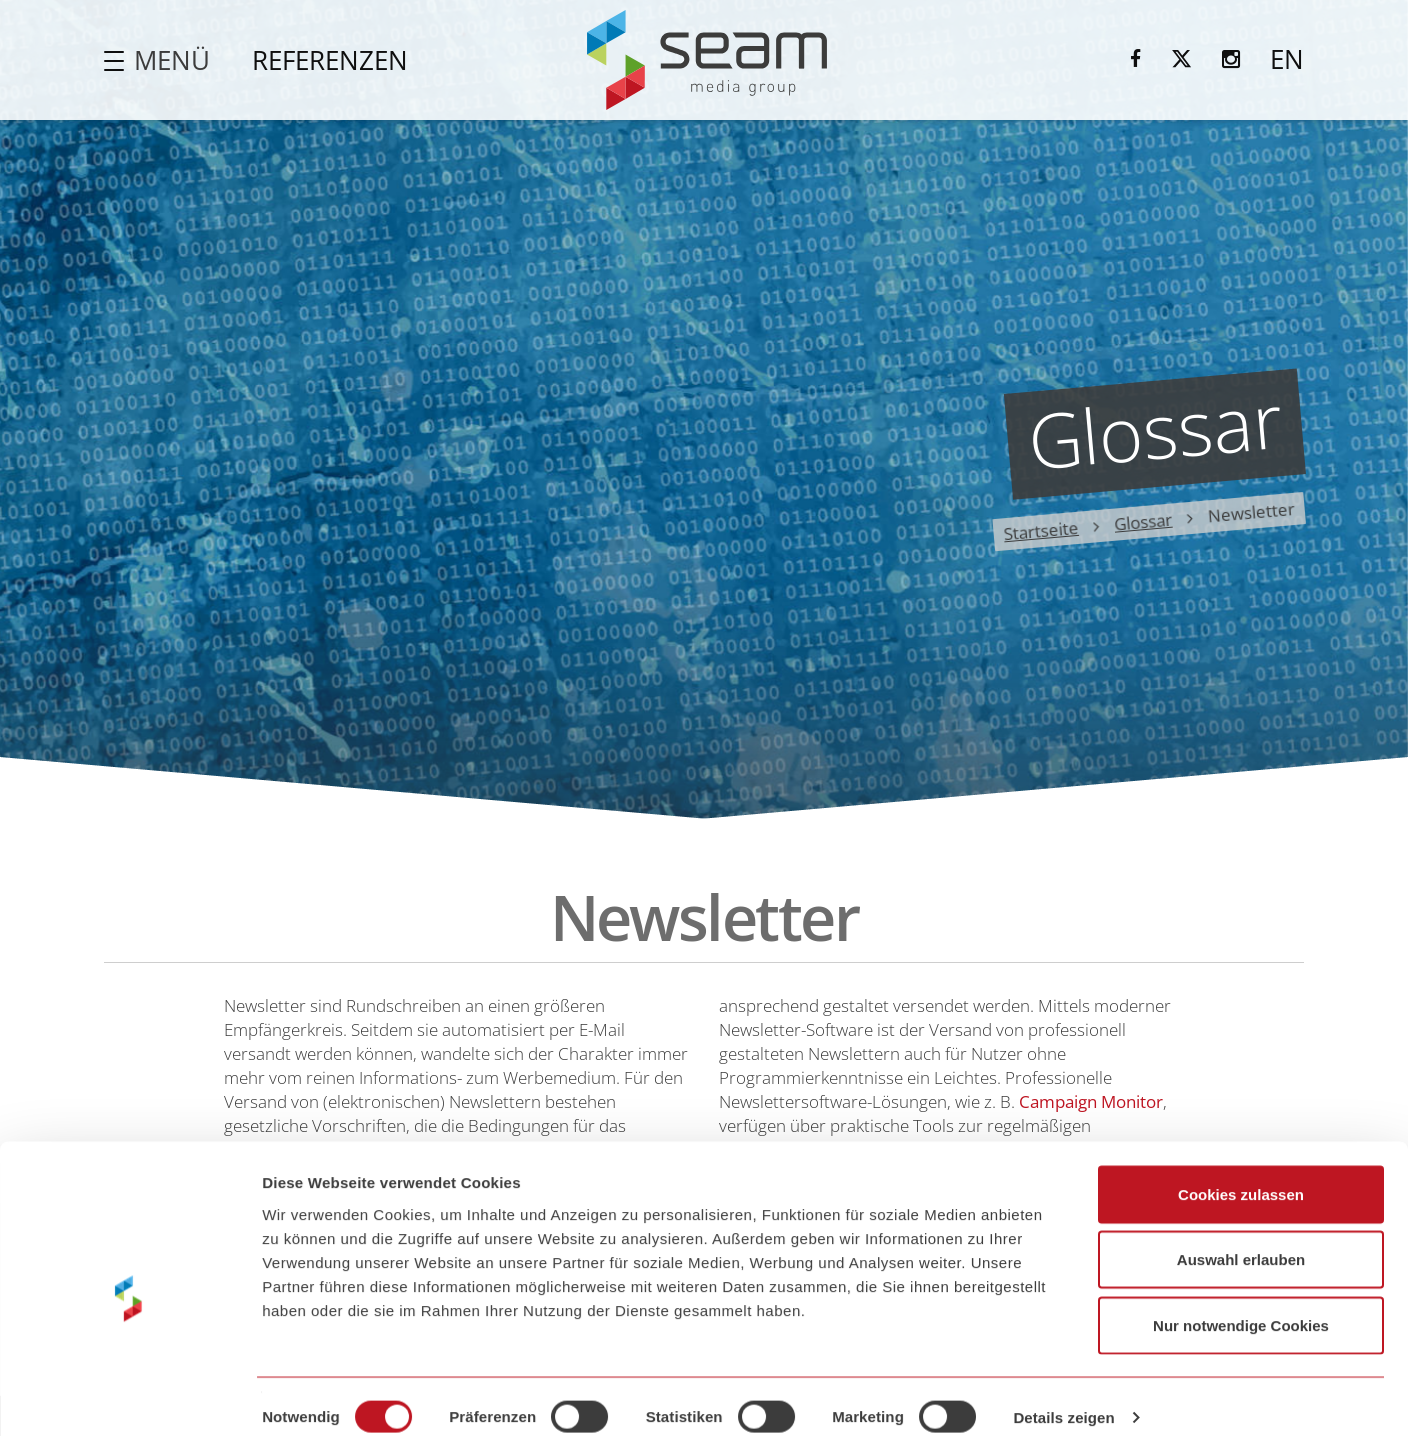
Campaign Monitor (1091, 1101)
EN (1287, 59)
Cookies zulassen (1241, 1173)
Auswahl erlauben (1241, 1239)
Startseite (1041, 530)
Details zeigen (1063, 1396)
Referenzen (330, 60)
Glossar (1143, 522)
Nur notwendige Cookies (1241, 1304)
